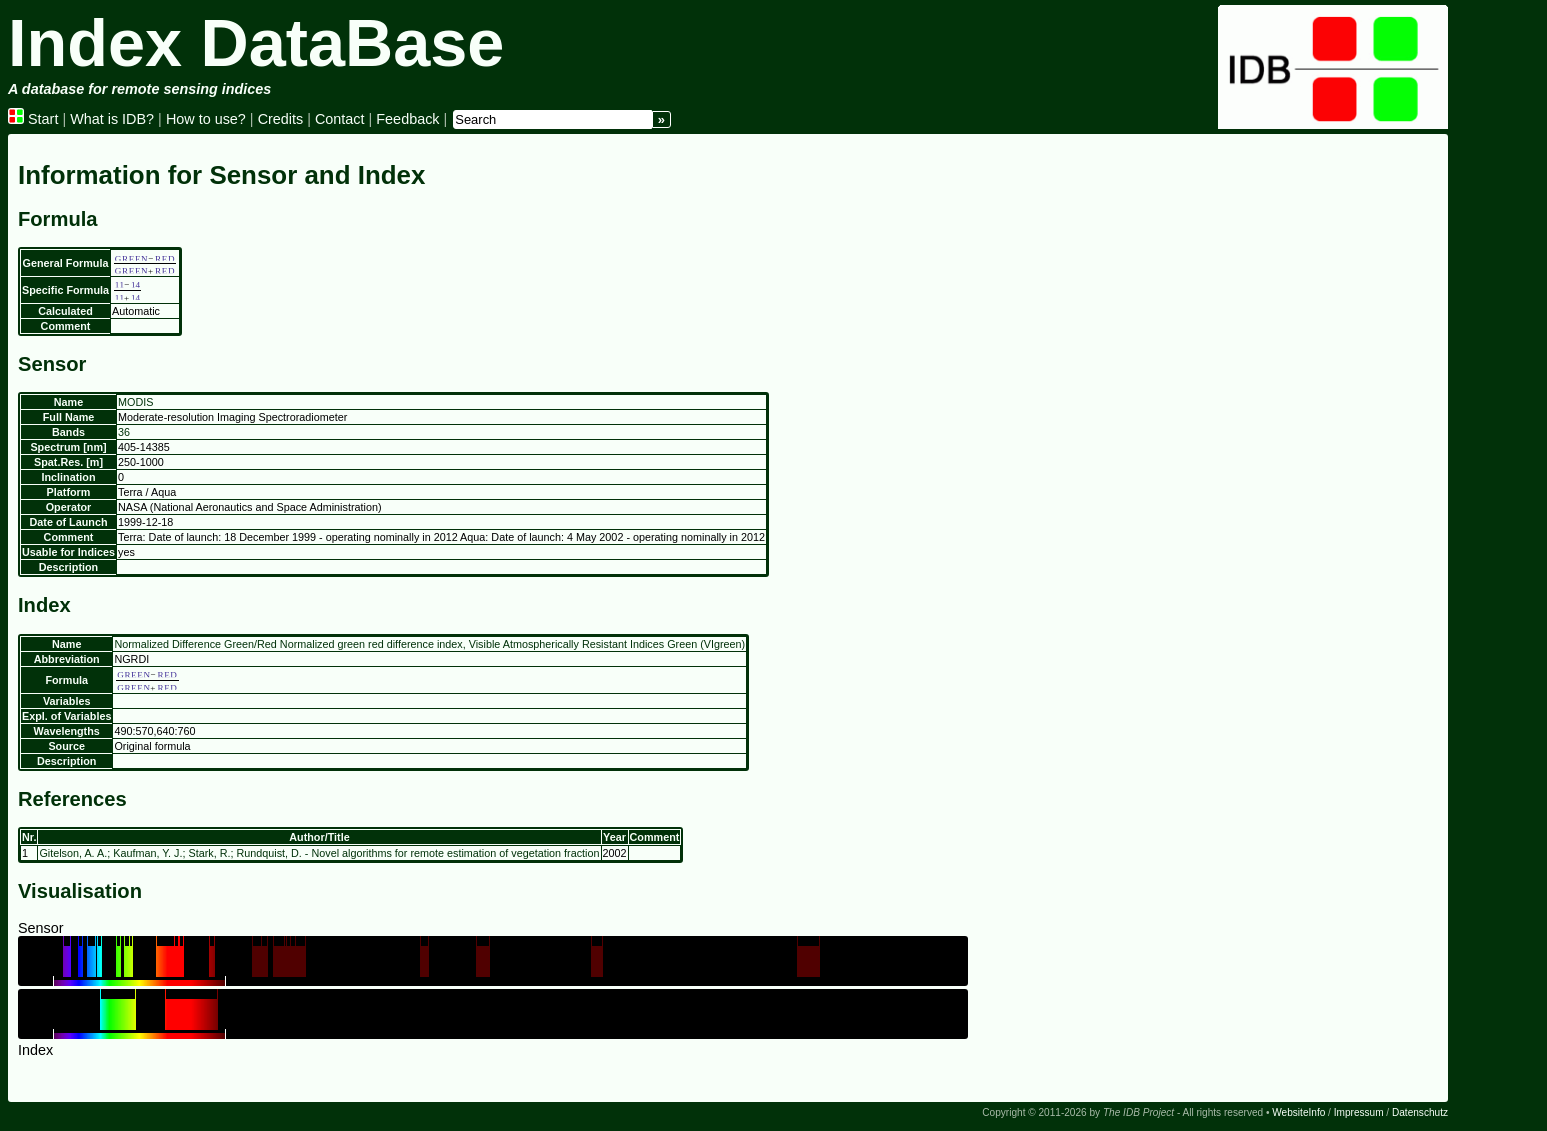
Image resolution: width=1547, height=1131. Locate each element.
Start (33, 119)
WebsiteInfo (1298, 1112)
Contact (340, 119)
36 (124, 432)
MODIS (135, 402)
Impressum (1359, 1112)
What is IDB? (112, 119)
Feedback (407, 119)
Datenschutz (1420, 1112)
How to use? (206, 119)
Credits (281, 119)
